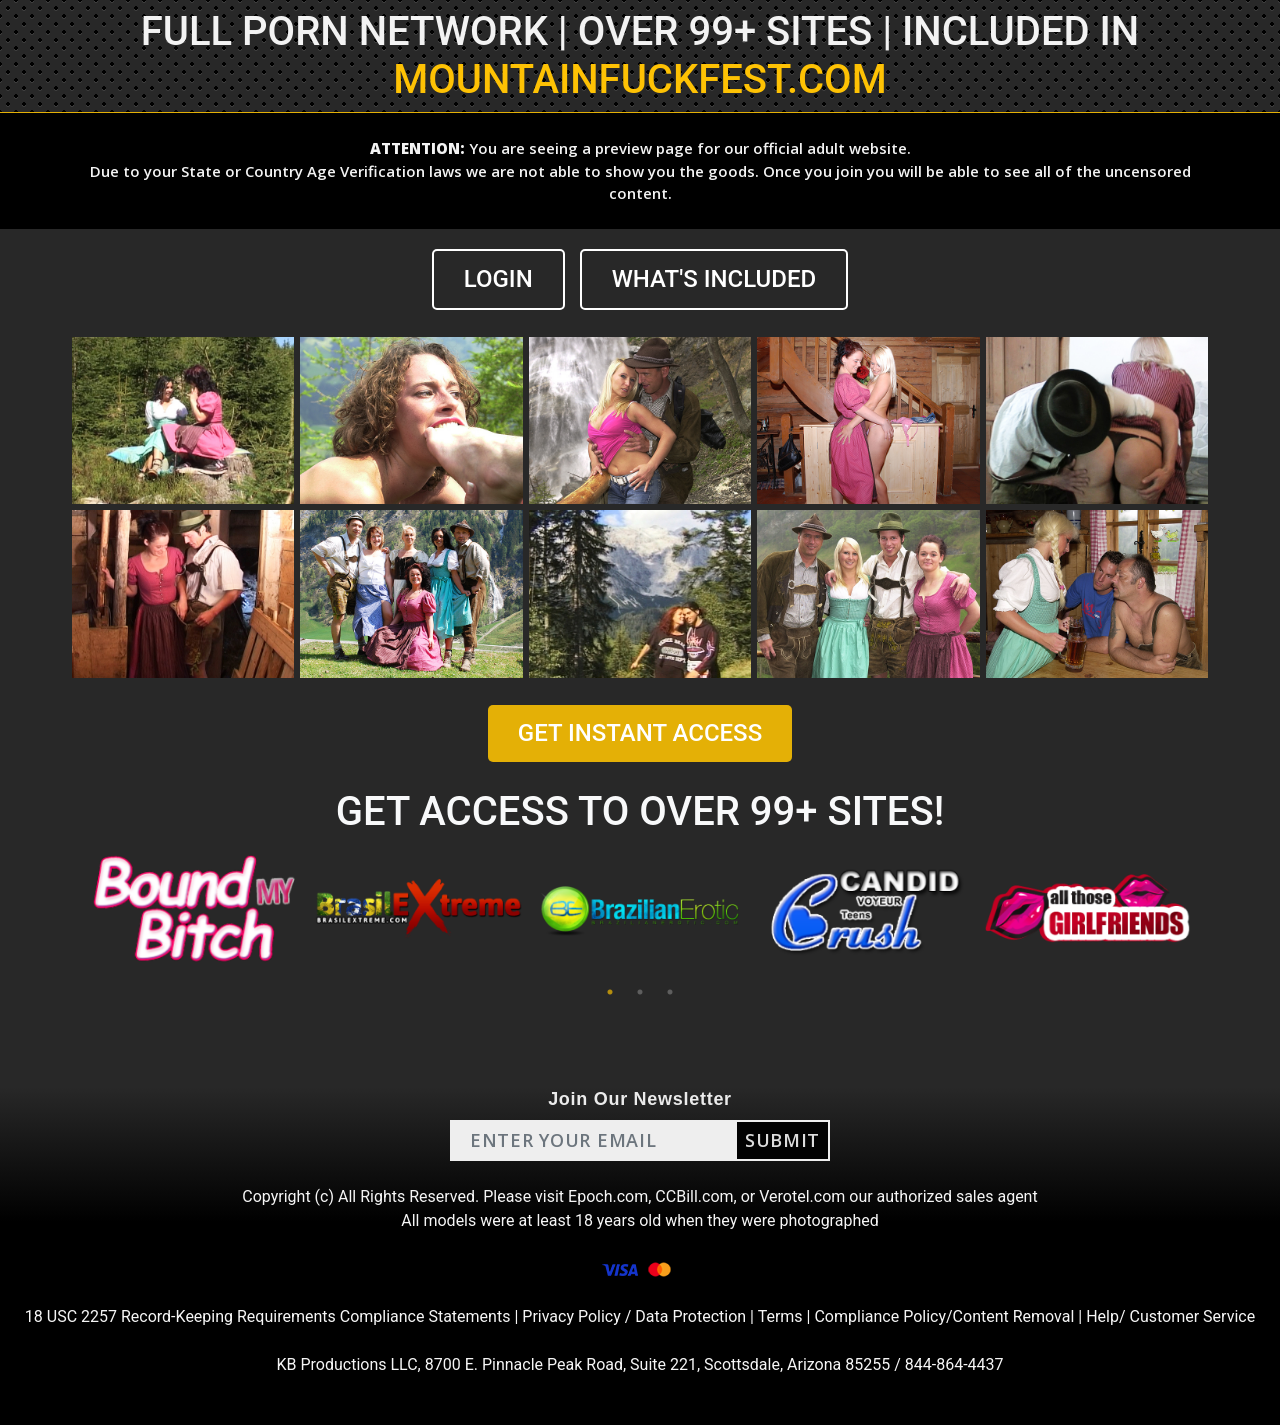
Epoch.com (608, 1196)
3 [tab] (670, 992)
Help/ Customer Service (1170, 1316)
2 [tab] (640, 992)
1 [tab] (610, 992)
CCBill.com (694, 1196)
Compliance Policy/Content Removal (944, 1316)
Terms (780, 1316)
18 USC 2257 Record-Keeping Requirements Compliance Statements (268, 1316)
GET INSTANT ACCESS (640, 733)
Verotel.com (802, 1196)
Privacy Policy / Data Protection (634, 1316)
